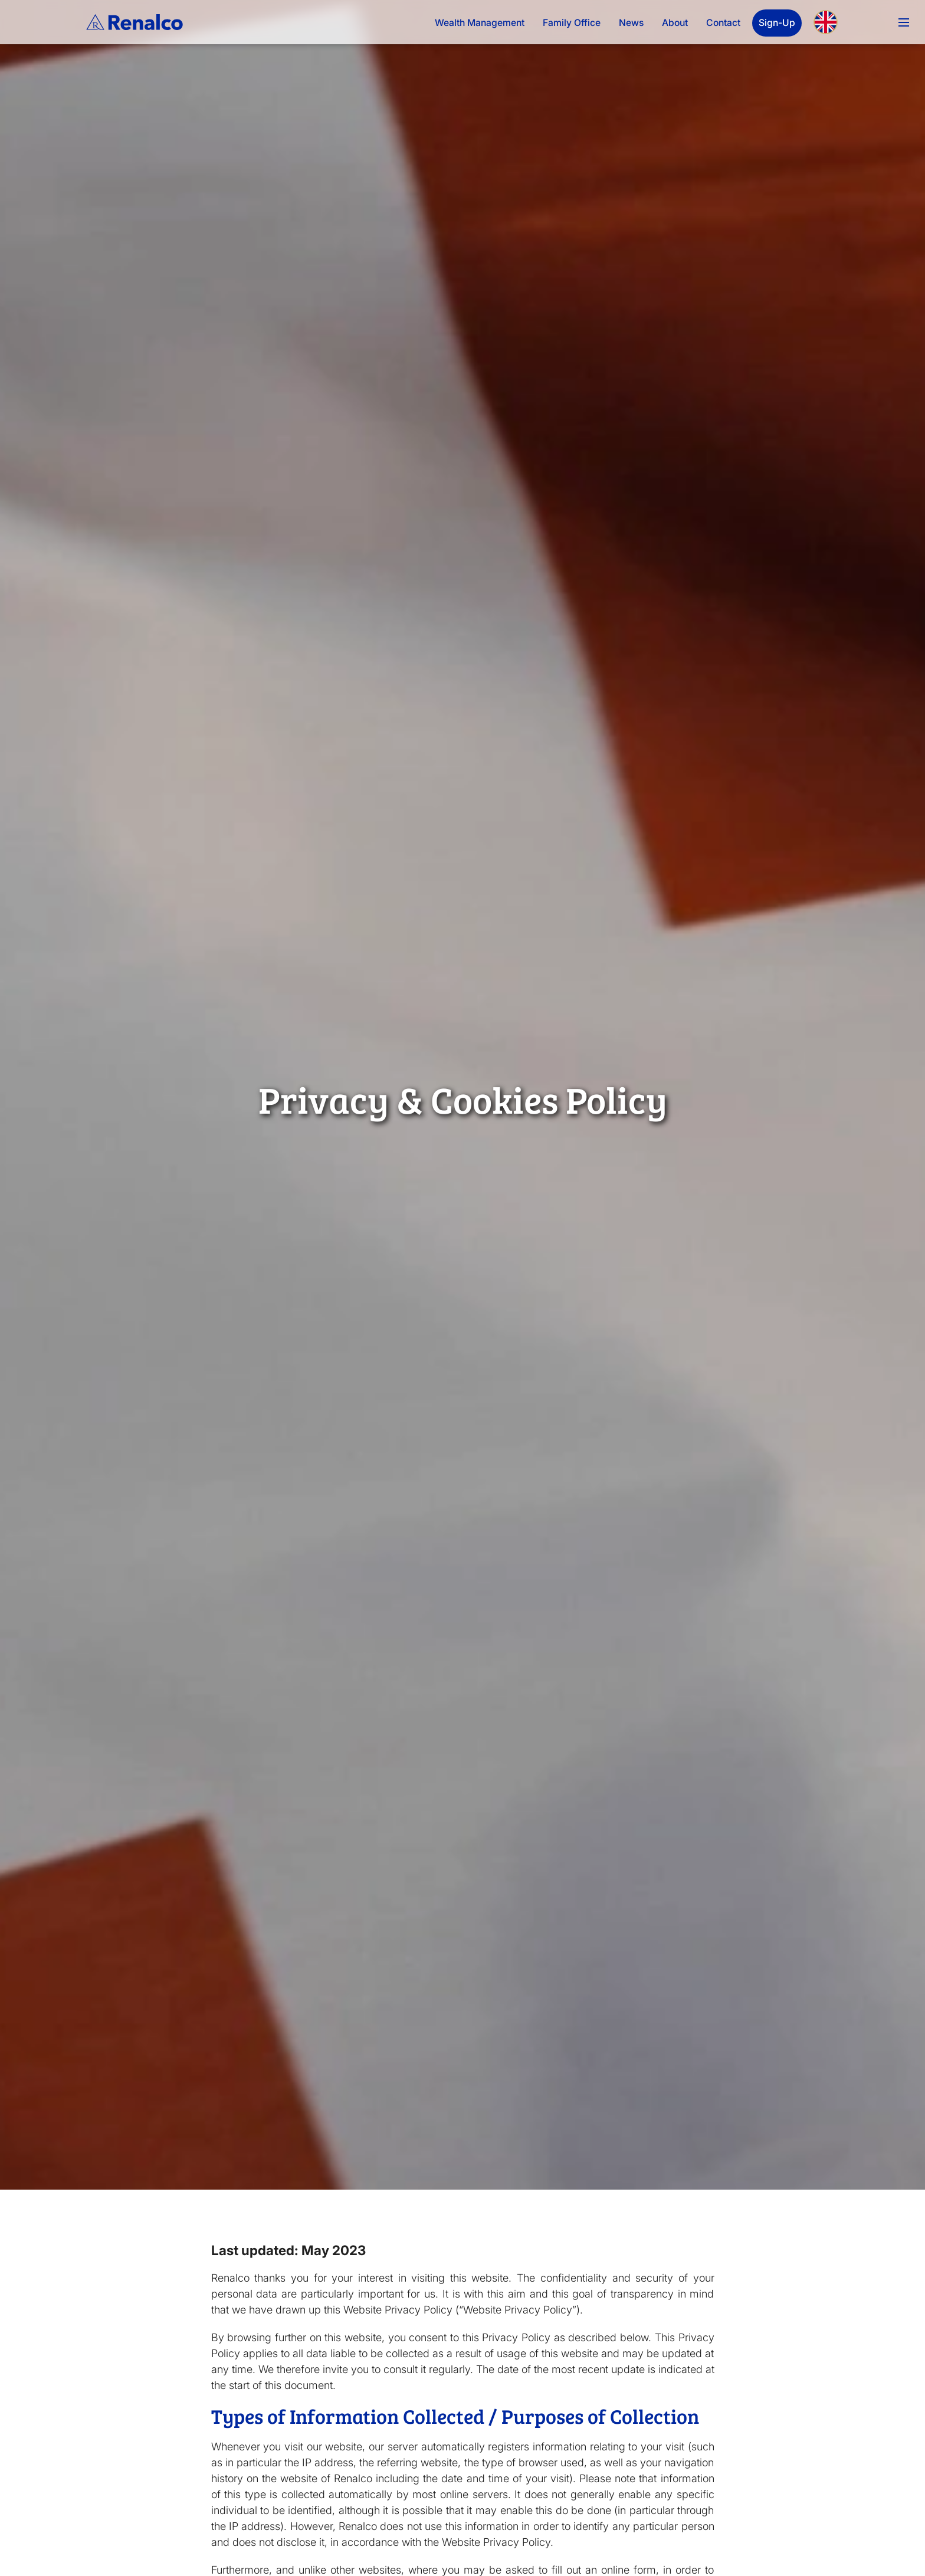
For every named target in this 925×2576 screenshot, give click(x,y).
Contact (723, 22)
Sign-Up (777, 22)
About (675, 22)
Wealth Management (479, 22)
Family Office (572, 22)
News (631, 22)
